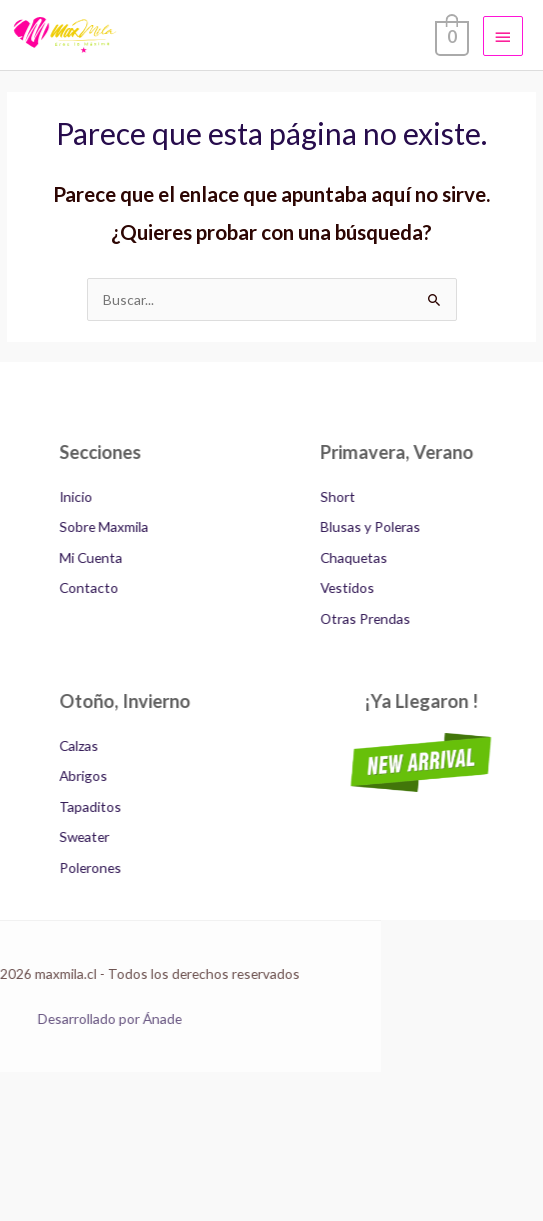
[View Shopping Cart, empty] (450, 35)
